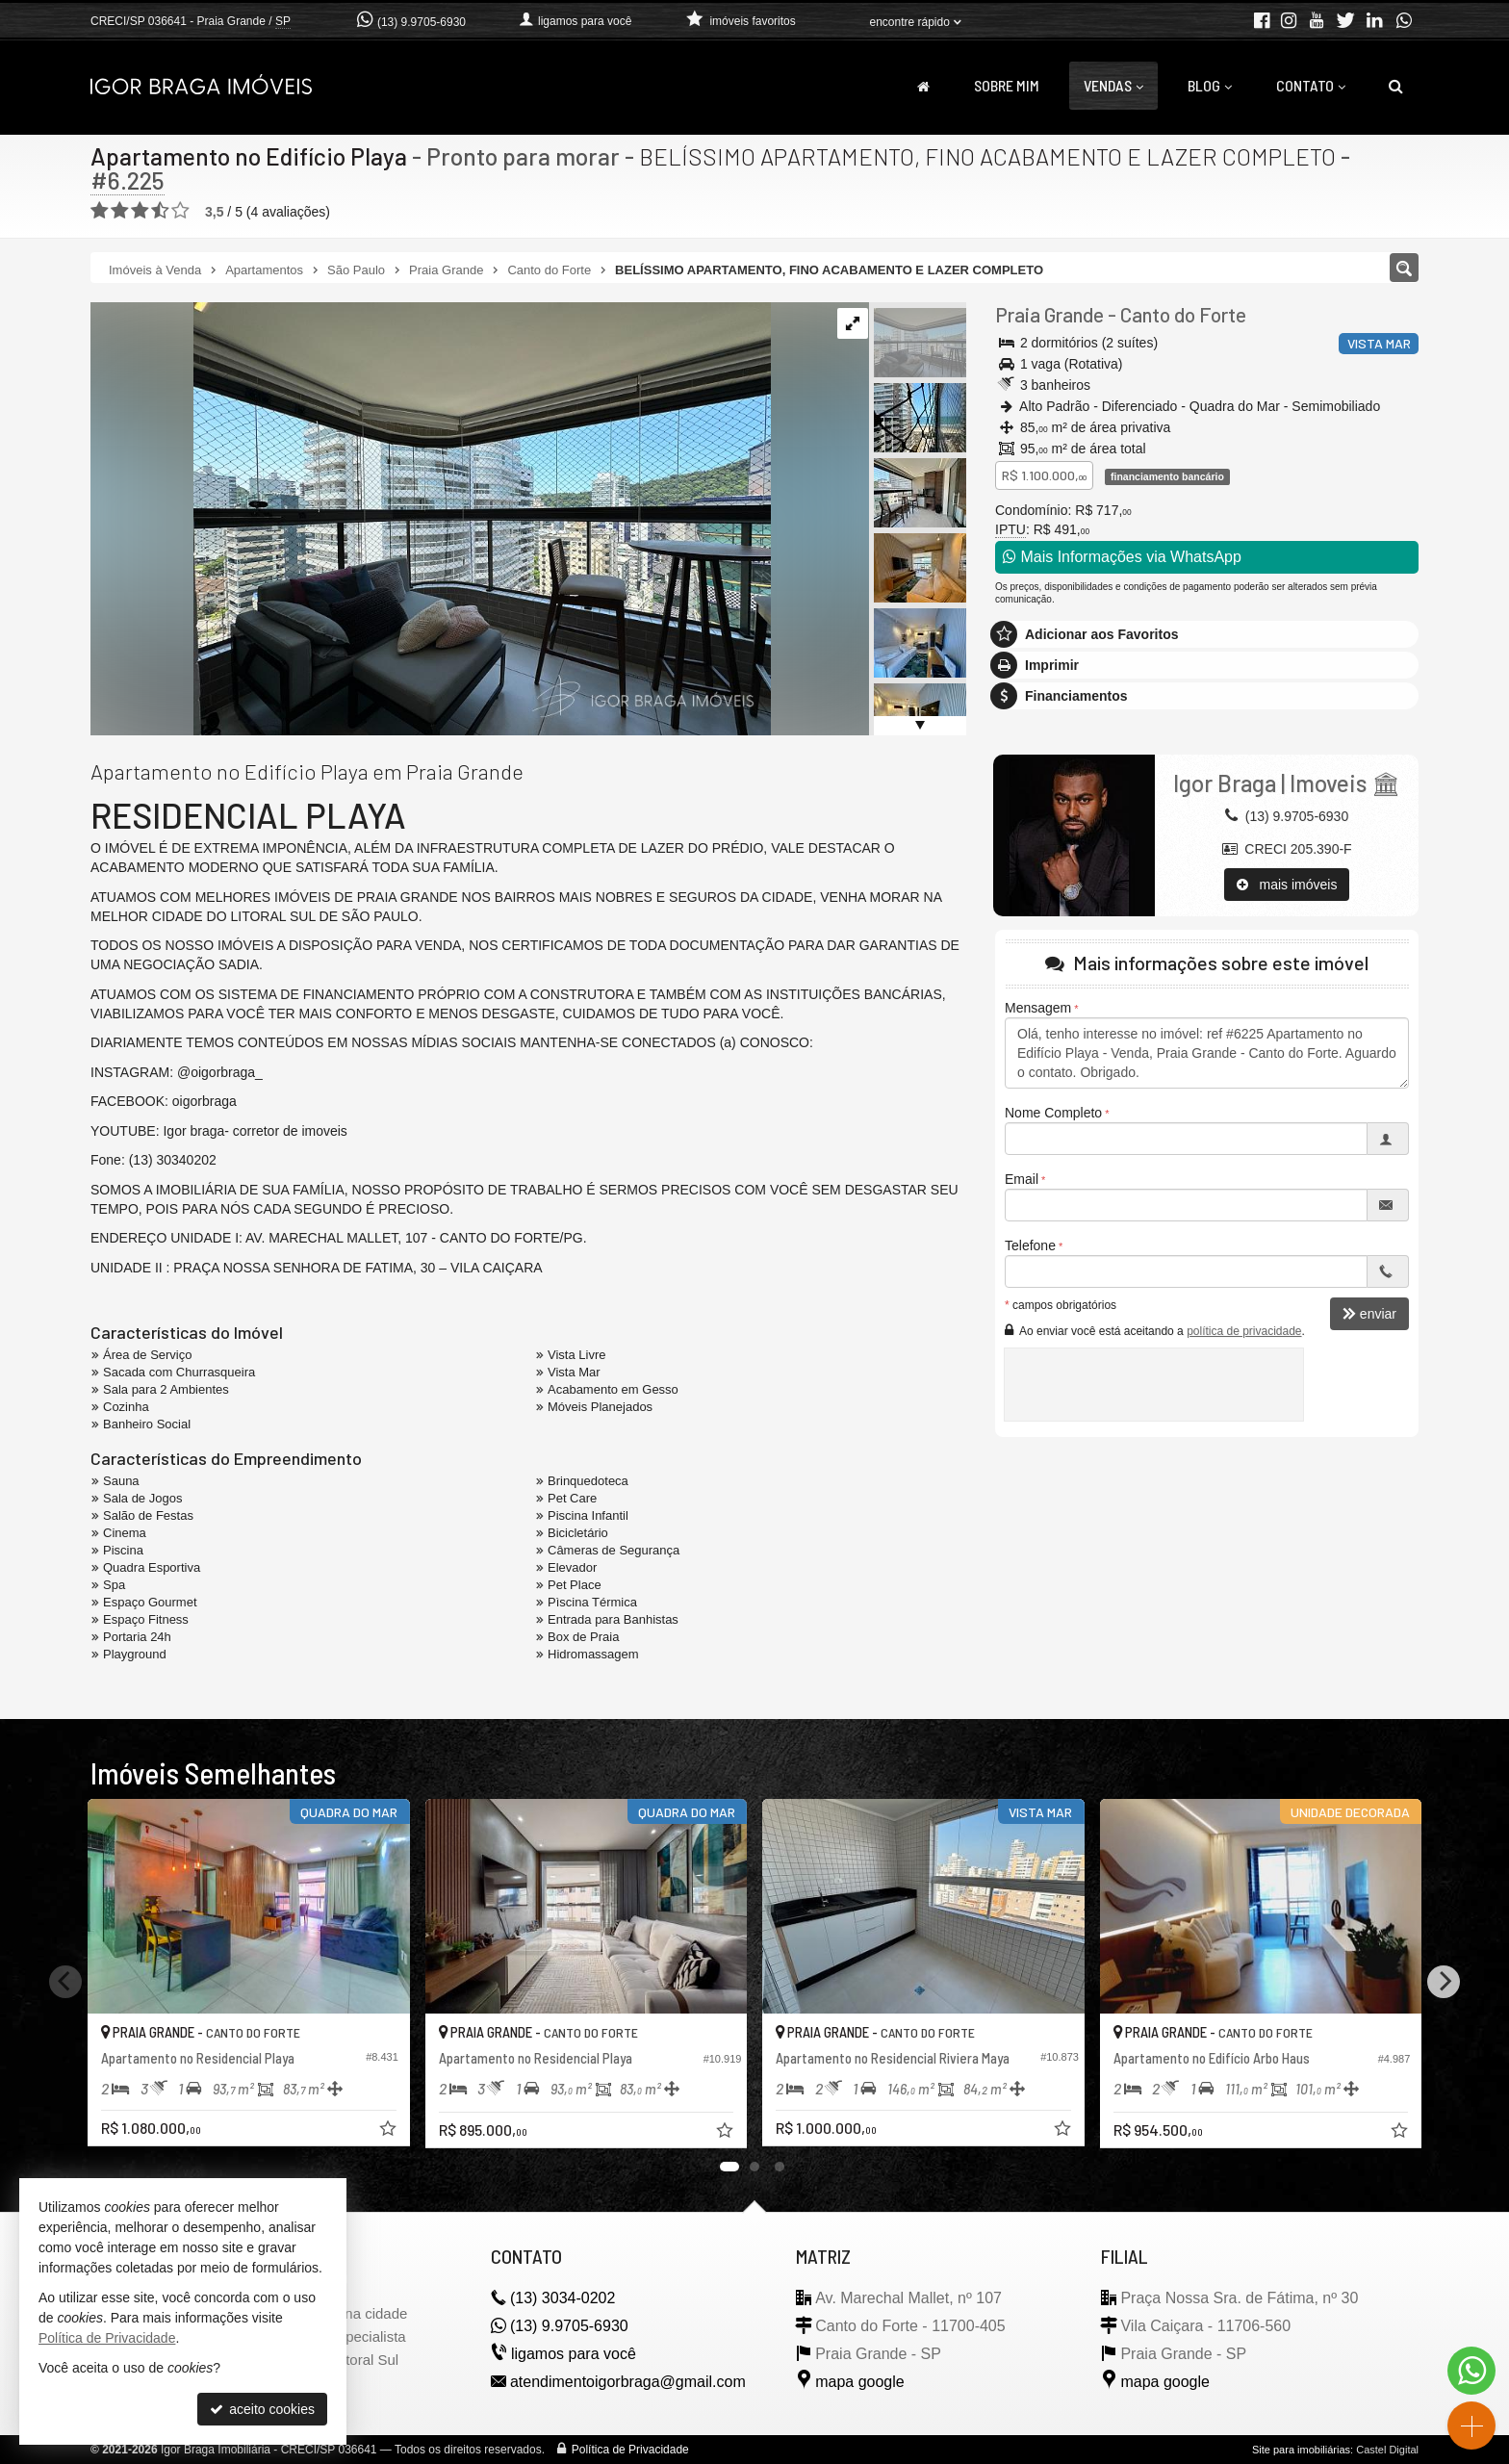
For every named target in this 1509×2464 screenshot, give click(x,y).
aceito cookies (262, 2409)
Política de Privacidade (630, 2449)
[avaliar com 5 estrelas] (180, 210)
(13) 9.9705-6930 (421, 22)
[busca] (1396, 86)
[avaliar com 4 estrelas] (160, 210)
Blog (1210, 85)
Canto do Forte (1183, 314)
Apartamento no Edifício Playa (248, 155)
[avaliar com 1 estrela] (99, 210)
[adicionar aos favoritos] (389, 2131)
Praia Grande (1049, 314)
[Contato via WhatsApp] (1471, 2371)
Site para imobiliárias (1301, 2449)
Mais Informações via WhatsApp (1122, 557)
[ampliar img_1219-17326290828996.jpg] (430, 518)
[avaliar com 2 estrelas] (120, 210)
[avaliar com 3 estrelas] (140, 210)
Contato (1310, 85)
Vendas (1113, 85)
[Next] (1443, 1981)
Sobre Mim (1006, 85)
